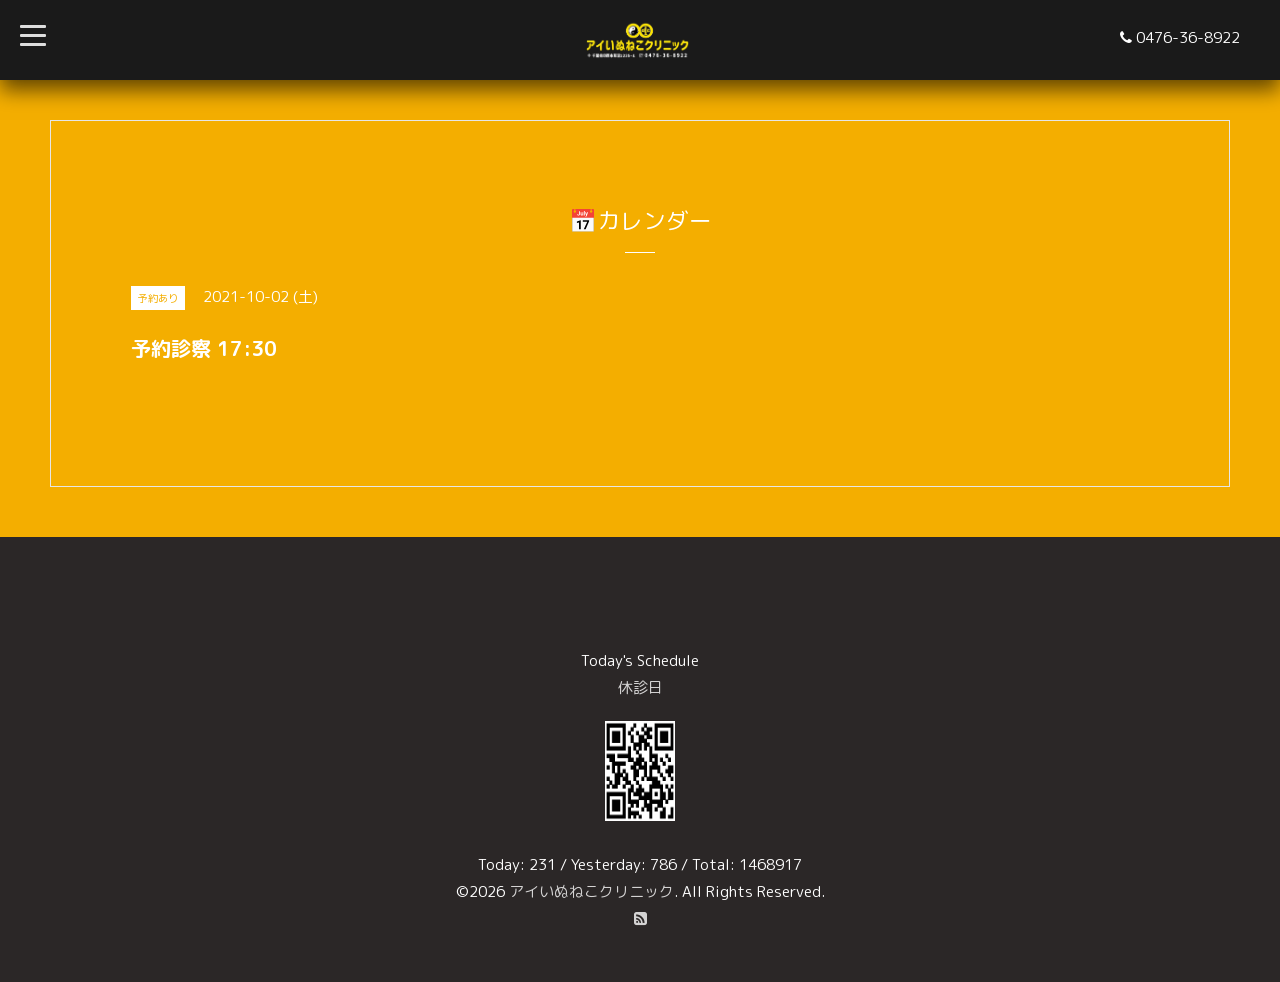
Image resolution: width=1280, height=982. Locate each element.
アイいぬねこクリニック (591, 891)
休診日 (640, 687)
